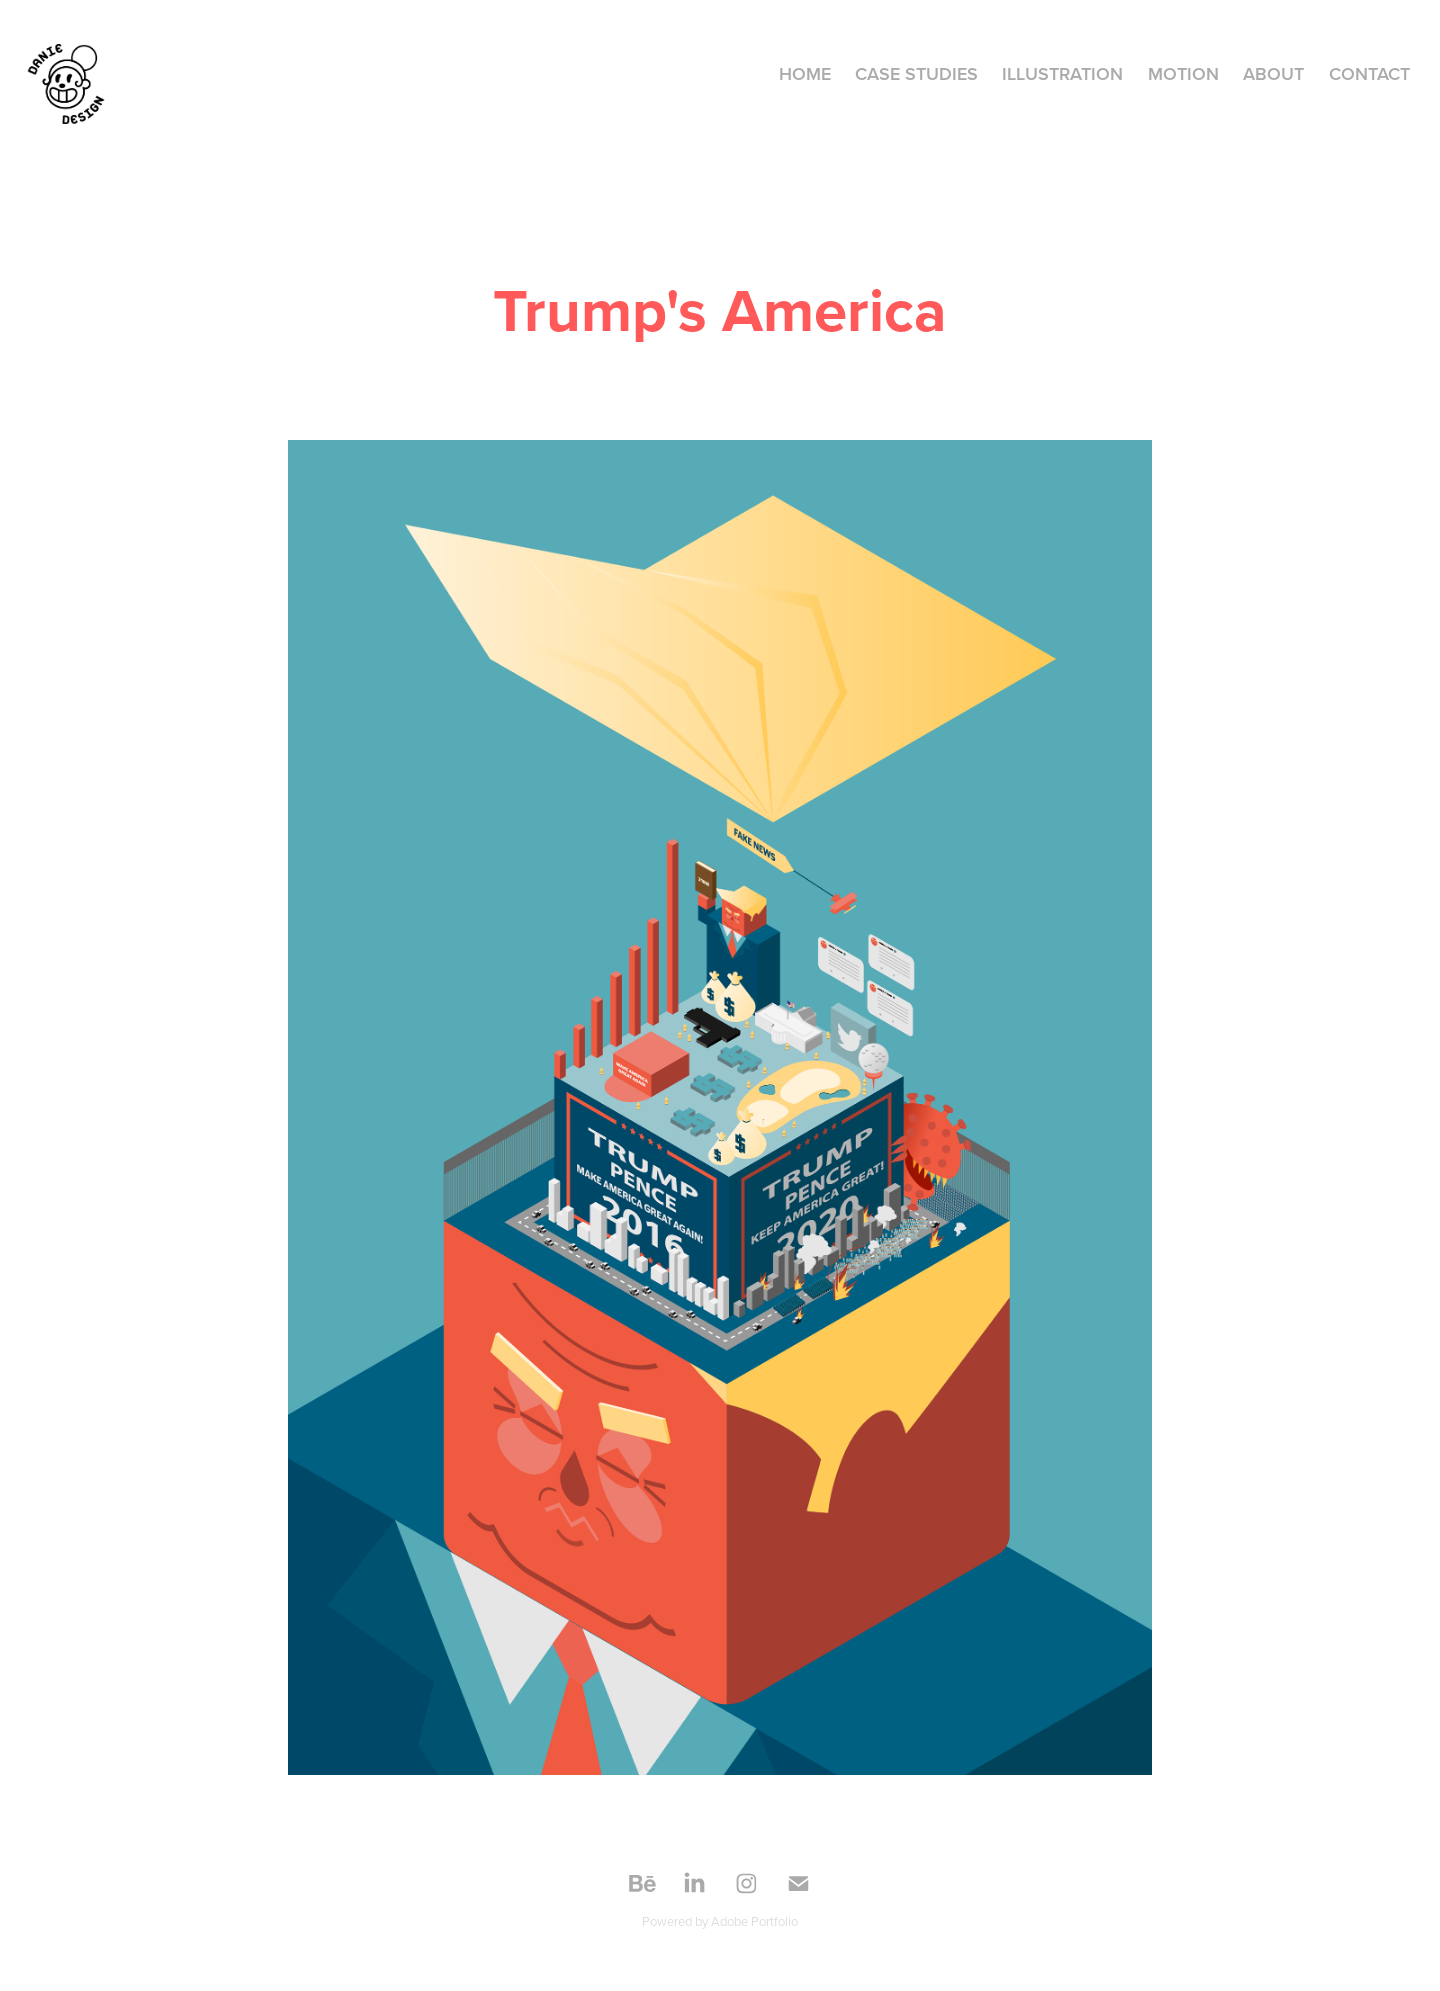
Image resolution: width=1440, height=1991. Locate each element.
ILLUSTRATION (1062, 73)
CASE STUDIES (916, 73)
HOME (805, 73)
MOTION (1183, 73)
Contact (1369, 73)
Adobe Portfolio (754, 1921)
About (1273, 73)
